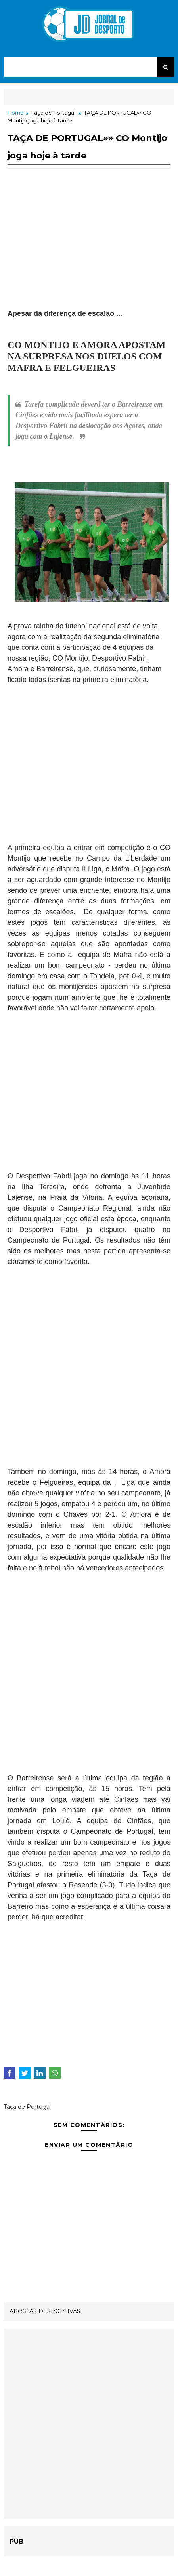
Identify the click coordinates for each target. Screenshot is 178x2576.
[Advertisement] (89, 252)
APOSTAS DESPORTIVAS (45, 2311)
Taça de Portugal (53, 112)
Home (16, 112)
